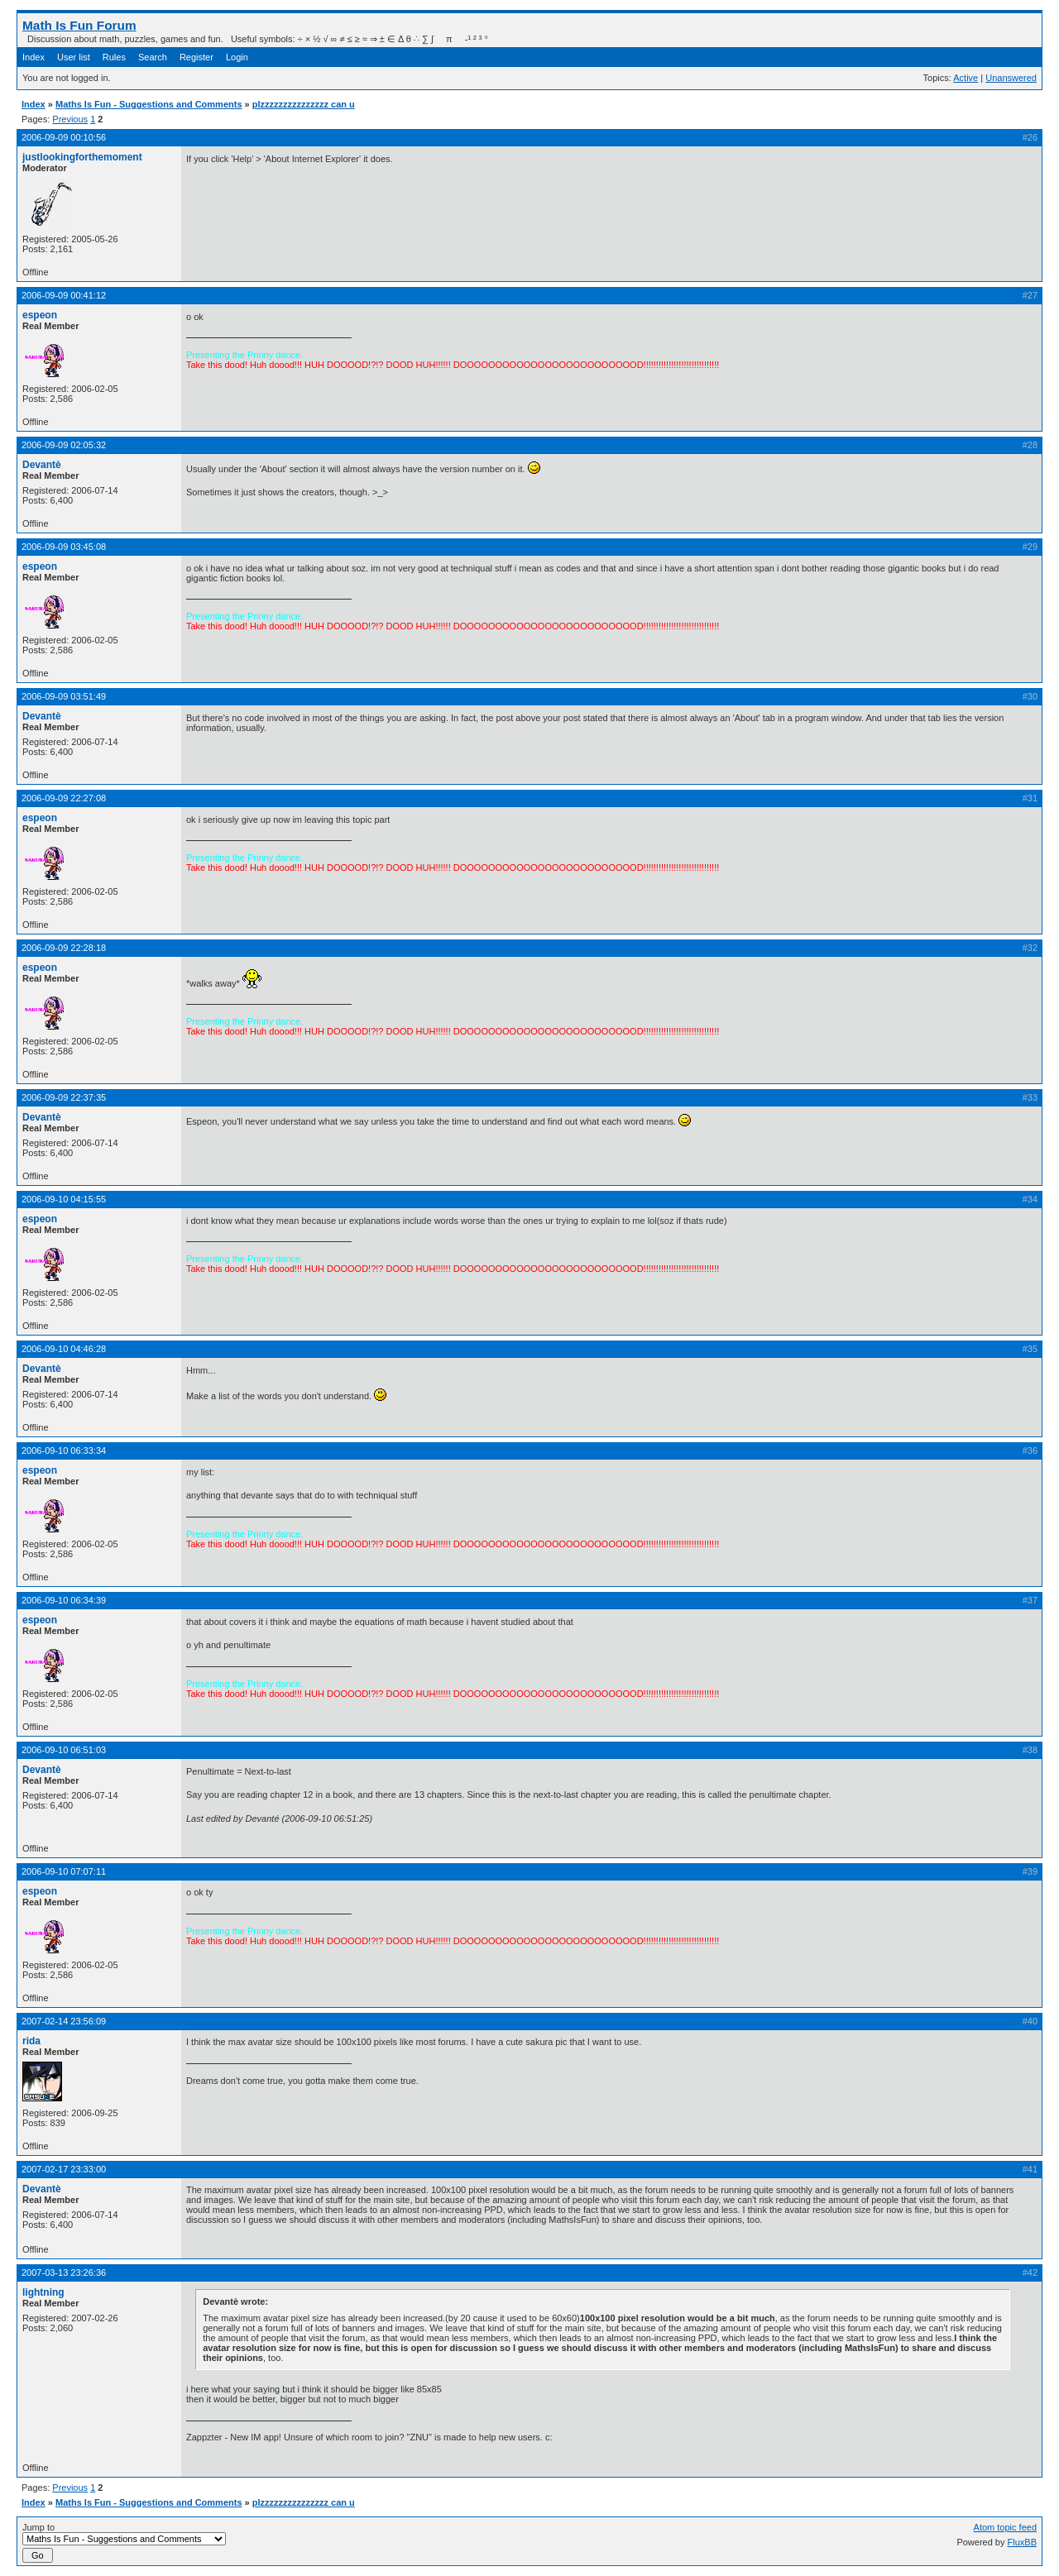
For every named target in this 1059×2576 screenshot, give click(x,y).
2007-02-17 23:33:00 (64, 2169)
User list (73, 57)
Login (237, 57)
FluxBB (1022, 2542)
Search (152, 57)
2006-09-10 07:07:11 (64, 1871)
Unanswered (1011, 78)
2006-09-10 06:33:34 (64, 1450)
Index (33, 57)
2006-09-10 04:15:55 (64, 1199)
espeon (39, 315)
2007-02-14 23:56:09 (64, 2021)
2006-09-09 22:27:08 (64, 798)
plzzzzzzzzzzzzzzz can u (303, 104)
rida (31, 2041)
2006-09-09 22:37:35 (64, 1097)
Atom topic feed (1005, 2527)
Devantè (41, 465)
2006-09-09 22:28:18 (64, 948)
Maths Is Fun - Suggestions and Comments (148, 104)
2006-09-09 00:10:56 (64, 137)
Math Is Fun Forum (79, 25)
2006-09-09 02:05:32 (64, 445)
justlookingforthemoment (82, 157)
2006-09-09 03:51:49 (64, 696)
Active (965, 78)
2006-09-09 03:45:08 (64, 547)
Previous (70, 119)
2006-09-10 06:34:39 (64, 1600)
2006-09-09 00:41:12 (64, 295)
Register (196, 57)
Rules (114, 57)
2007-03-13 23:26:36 (64, 2272)
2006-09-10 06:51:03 (64, 1750)
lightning (43, 2292)
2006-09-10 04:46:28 (64, 1349)
